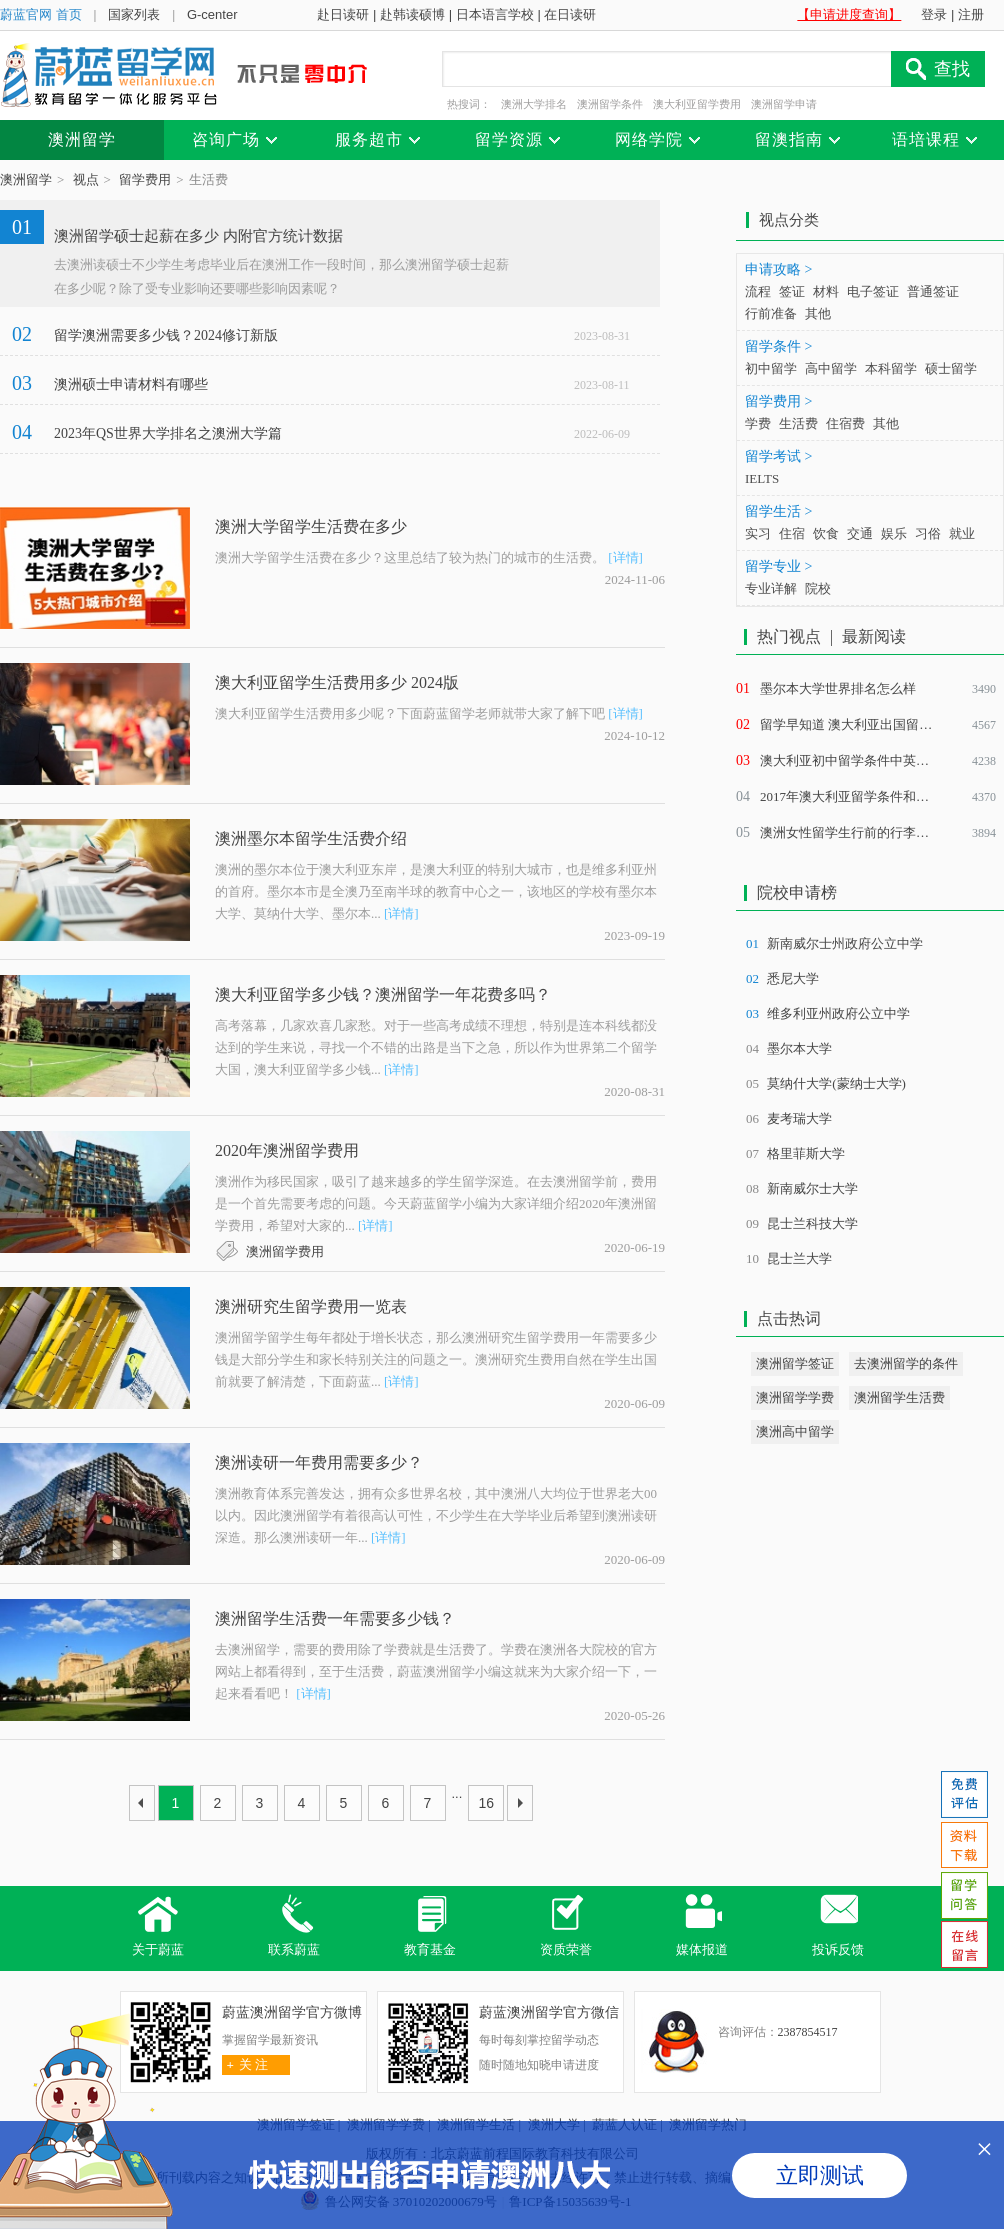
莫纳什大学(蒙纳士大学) (836, 1083)
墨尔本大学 (799, 1048)
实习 (758, 533)
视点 (86, 179)
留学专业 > (778, 566)
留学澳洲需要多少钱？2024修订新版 (166, 335)
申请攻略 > (778, 269)
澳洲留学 (26, 179)
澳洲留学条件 (610, 104)
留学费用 (145, 179)
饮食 (826, 533)
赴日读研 (343, 14)
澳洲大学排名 (534, 104)
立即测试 (820, 2175)
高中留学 (831, 368)
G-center (212, 14)
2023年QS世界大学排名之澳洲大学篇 (168, 433)
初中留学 (771, 368)
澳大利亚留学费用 (697, 104)
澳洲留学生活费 (899, 1397)
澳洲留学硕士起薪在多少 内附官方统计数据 (198, 236)
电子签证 (873, 291)
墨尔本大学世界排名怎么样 (838, 688)
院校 (818, 588)
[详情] (625, 557)
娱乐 (894, 533)
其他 (818, 313)
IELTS (762, 478)
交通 (860, 533)
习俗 (928, 533)
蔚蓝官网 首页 (41, 14)
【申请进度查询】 (849, 14)
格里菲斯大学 (806, 1153)
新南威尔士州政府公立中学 (845, 943)
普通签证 (933, 291)
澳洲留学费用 (285, 1251)
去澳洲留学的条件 (906, 1363)
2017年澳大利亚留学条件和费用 (851, 796)
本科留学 (891, 368)
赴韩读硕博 (412, 14)
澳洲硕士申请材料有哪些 (131, 384)
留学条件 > (778, 346)
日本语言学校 (495, 14)
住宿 (792, 533)
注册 (971, 14)
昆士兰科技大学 (812, 1223)
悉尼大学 (793, 978)
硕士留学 (951, 368)
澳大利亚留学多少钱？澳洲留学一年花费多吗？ (383, 994)
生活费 (798, 423)
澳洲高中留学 (795, 1431)
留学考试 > (778, 456)
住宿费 (845, 423)
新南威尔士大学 (812, 1188)
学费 (758, 423)
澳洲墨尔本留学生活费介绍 (311, 838)
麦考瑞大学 (799, 1118)
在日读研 (570, 14)
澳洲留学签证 (795, 1363)
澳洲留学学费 (795, 1397)
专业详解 (771, 588)
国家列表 (134, 14)
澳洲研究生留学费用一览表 (311, 1306)
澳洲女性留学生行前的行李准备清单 (864, 832)
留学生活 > (778, 511)
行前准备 (771, 313)
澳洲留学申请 (784, 104)
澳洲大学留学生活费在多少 (311, 526)
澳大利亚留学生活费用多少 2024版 (337, 682)
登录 (934, 14)
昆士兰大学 (799, 1258)
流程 (758, 291)
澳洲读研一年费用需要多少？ (319, 1462)
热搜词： (469, 104)
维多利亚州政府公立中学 (838, 1013)
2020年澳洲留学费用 (287, 1150)
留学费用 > (778, 401)
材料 (826, 291)
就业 (962, 533)
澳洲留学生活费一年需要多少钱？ (335, 1618)
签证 (792, 291)
